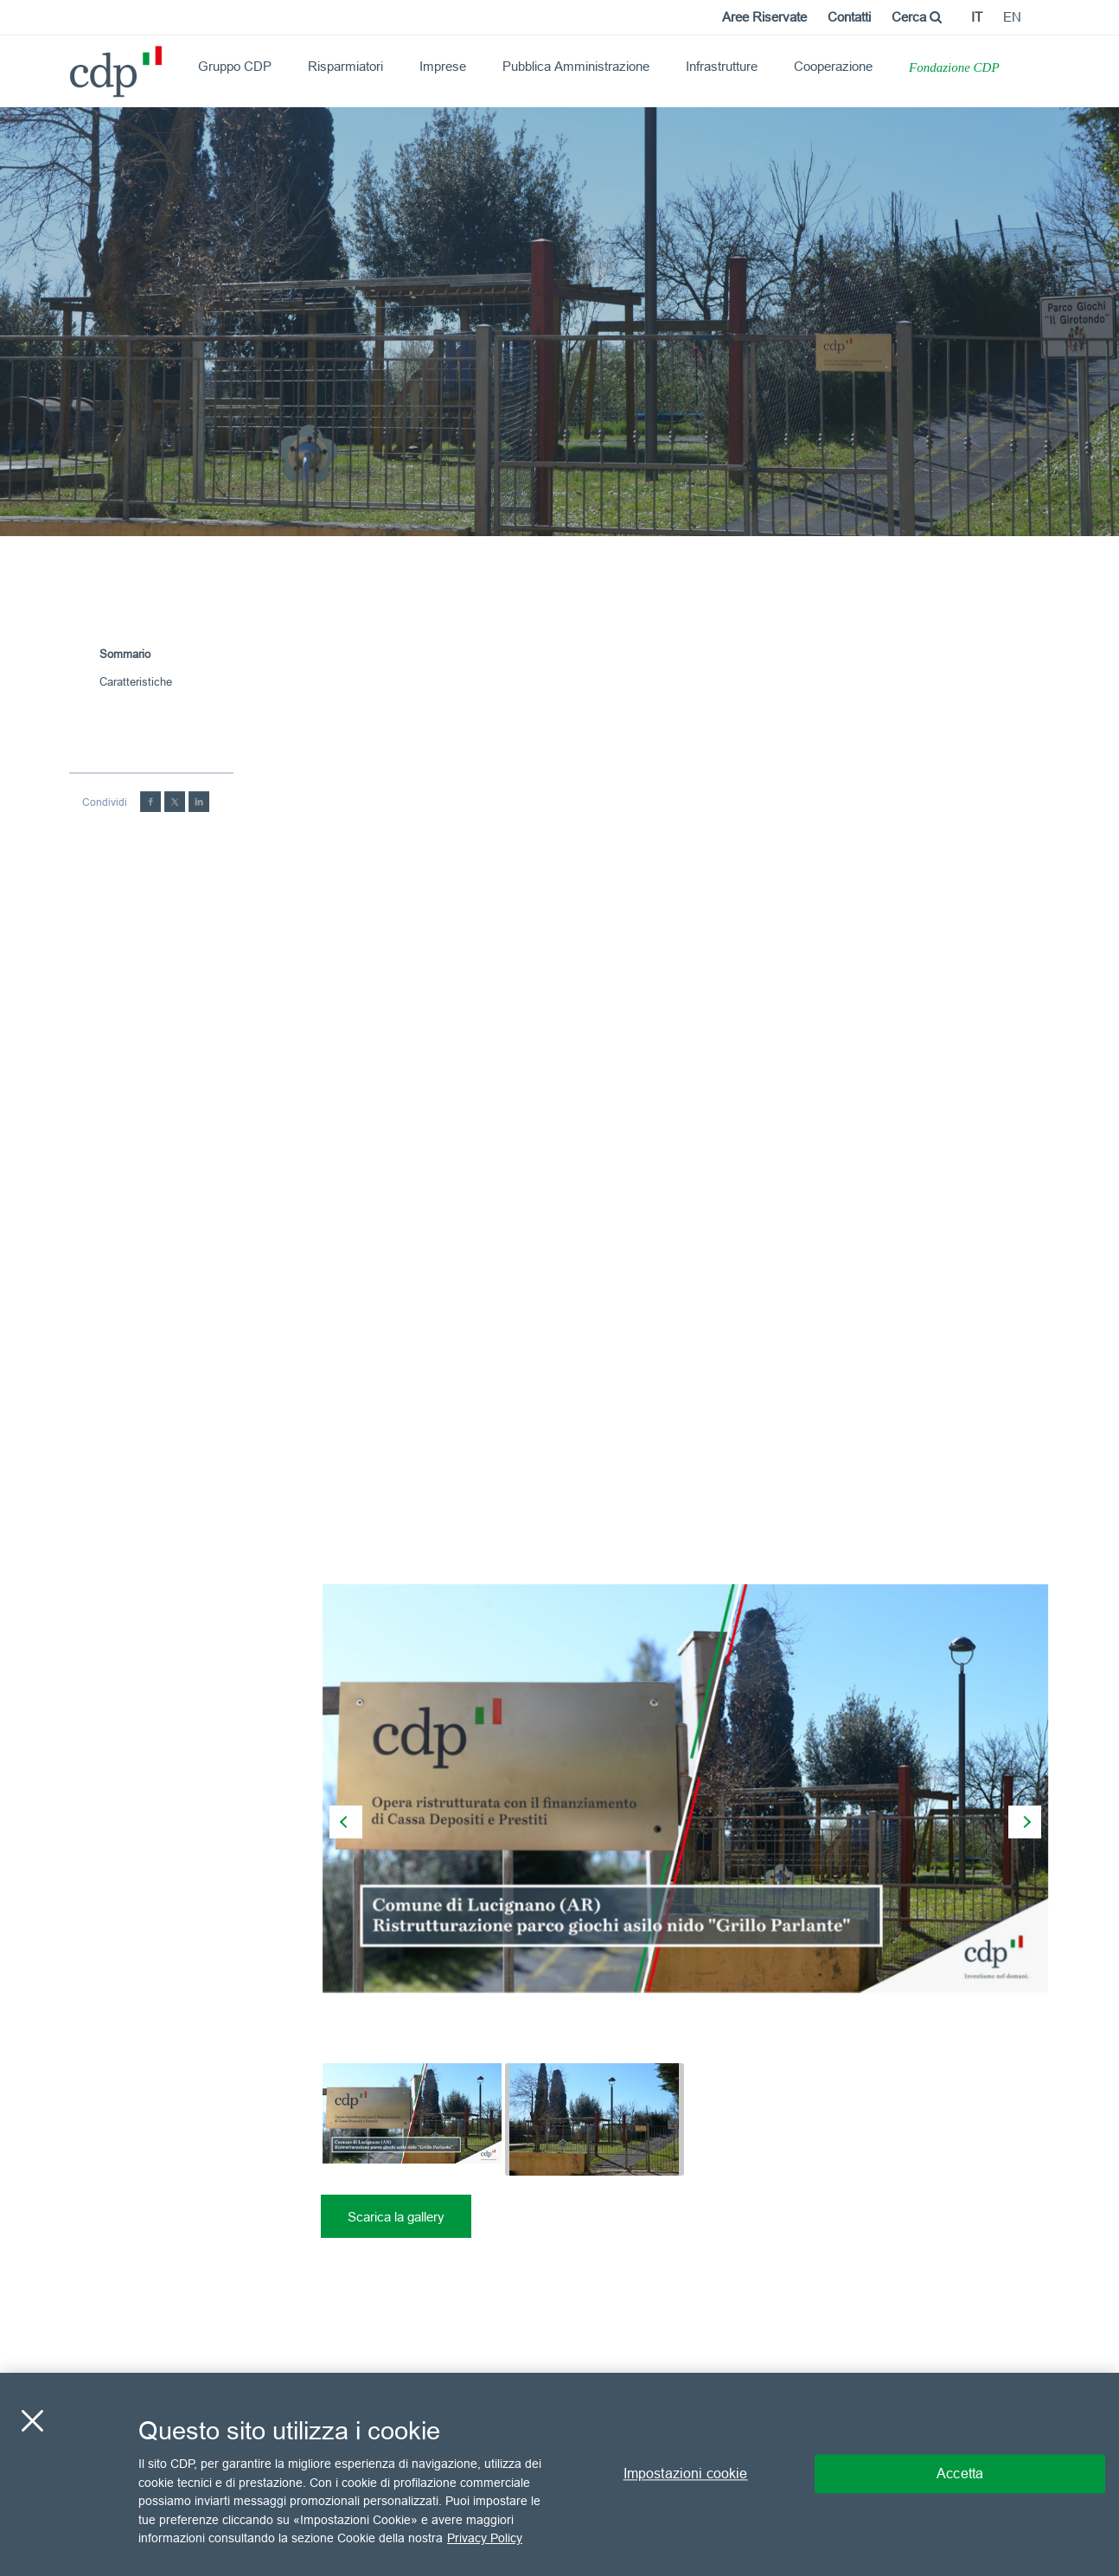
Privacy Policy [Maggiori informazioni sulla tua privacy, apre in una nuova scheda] (484, 2538)
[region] (559, 2474)
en (1012, 17)
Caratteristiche (135, 681)
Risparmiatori (345, 66)
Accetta (960, 2474)
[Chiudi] (32, 2421)
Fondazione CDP (954, 67)
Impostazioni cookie (685, 2474)
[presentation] (345, 1822)
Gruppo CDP (235, 66)
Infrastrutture (722, 66)
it (976, 17)
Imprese (442, 66)
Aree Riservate (764, 17)
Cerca (917, 17)
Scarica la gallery (396, 2216)
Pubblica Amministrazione (575, 66)
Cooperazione (833, 66)
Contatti (849, 17)
